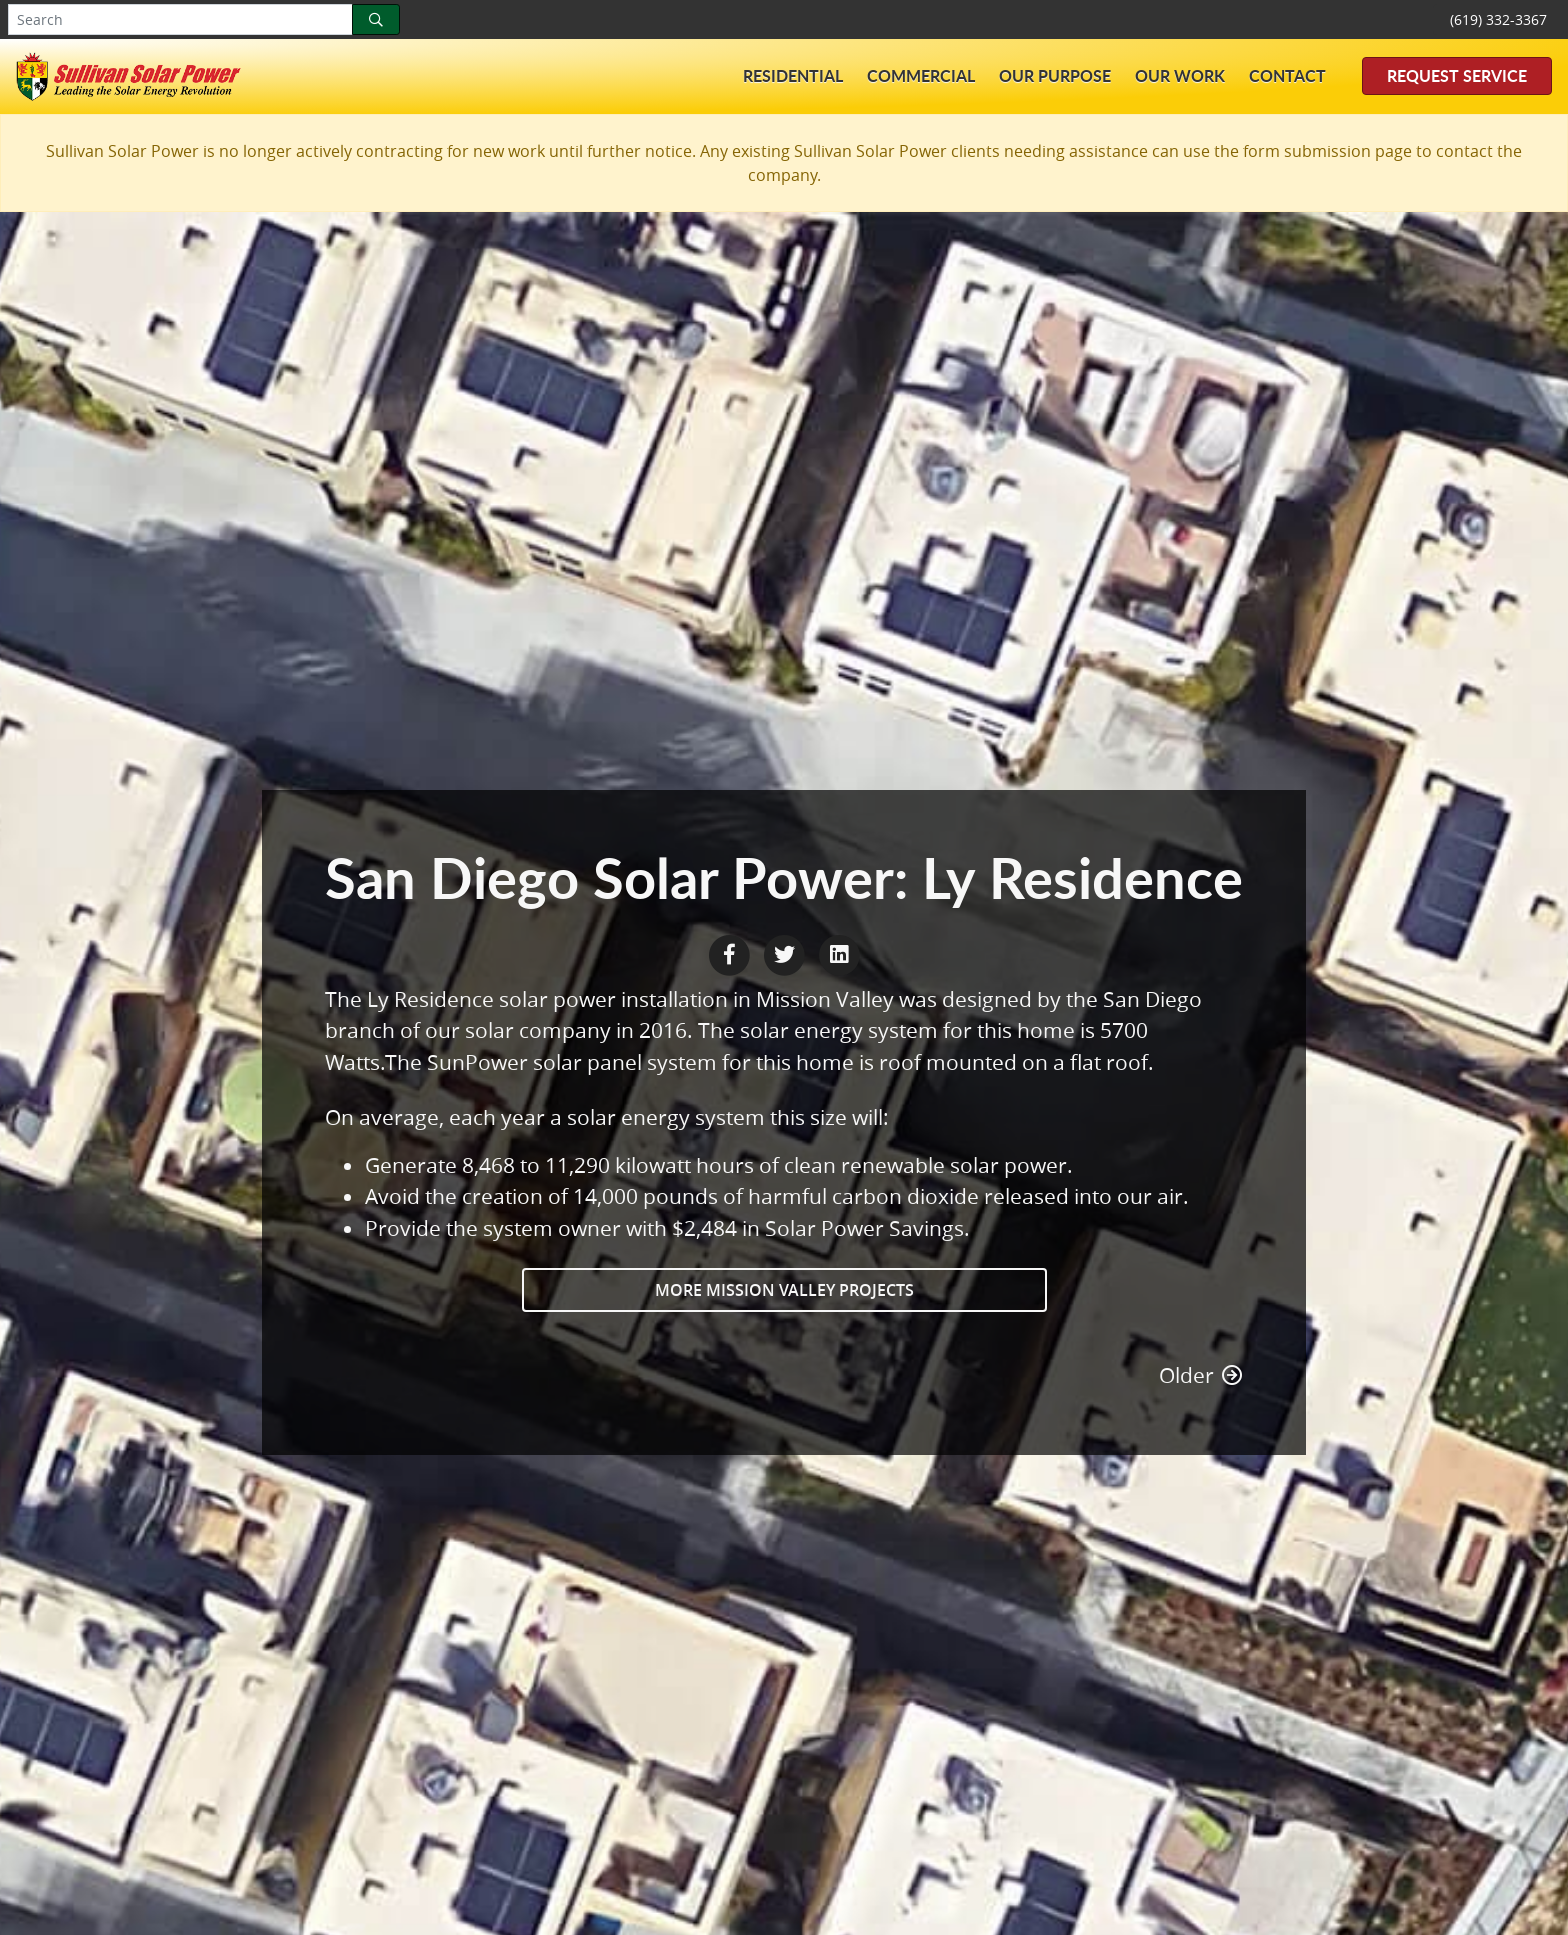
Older (1201, 1375)
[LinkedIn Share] (839, 952)
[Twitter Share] (786, 952)
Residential (793, 75)
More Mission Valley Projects (784, 1290)
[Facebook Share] (731, 952)
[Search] (376, 19)
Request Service (1457, 75)
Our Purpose (1055, 75)
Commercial (921, 75)
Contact (1287, 75)
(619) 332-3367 (1498, 19)
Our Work (1180, 75)
